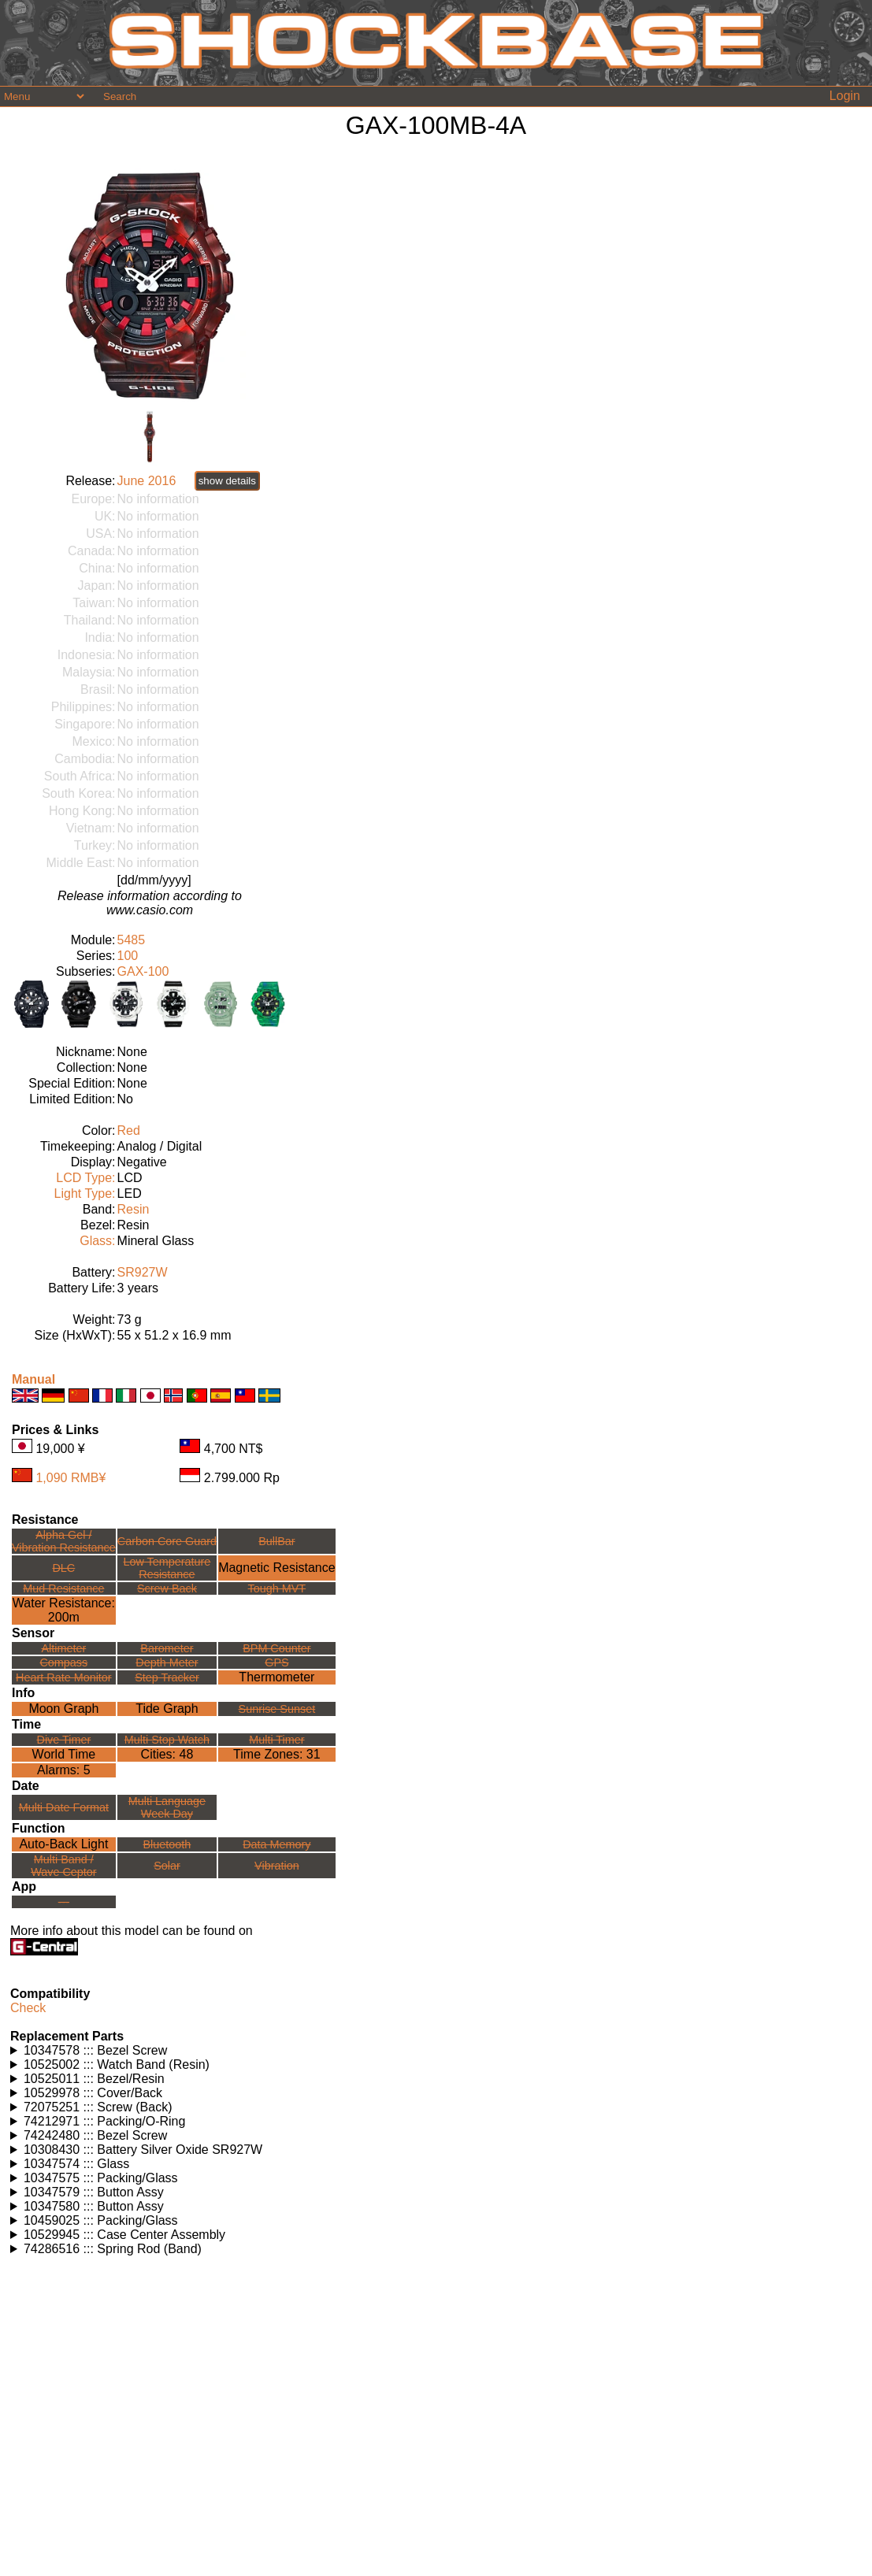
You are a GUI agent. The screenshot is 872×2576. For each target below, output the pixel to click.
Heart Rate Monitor (64, 1677)
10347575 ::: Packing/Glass (101, 2178)
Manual (33, 1379)
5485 (131, 940)
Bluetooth (167, 1844)
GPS (276, 1662)
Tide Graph (166, 1708)
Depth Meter (166, 1662)
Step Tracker (167, 1677)
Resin (133, 1209)
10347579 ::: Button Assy (94, 2192)
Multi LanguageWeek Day (167, 1807)
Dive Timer (63, 1739)
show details (227, 481)
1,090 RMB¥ (70, 1477)
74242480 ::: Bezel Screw (95, 2135)
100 (128, 955)
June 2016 (146, 480)
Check (28, 2007)
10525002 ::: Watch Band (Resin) (117, 2064)
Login (844, 95)
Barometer (166, 1648)
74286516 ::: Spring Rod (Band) (113, 2248)
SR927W (142, 1272)
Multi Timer (276, 1739)
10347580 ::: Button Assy (94, 2206)
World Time (64, 1754)
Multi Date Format (64, 1807)
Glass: (97, 1240)
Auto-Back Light (63, 1844)
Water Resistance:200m (64, 1610)
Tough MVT (277, 1588)
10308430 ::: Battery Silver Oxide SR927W (143, 2149)
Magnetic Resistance (277, 1567)
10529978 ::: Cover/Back (93, 2093)
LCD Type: (85, 1177)
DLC (63, 1568)
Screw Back (167, 1588)
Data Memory (276, 1844)
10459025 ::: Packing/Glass (101, 2220)
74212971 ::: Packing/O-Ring (104, 2121)
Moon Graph (63, 1708)
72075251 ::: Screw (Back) (98, 2107)
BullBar (276, 1541)
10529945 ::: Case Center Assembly (124, 2234)
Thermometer (276, 1677)
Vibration (276, 1865)
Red (128, 1130)
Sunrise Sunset (277, 1709)
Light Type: (85, 1193)
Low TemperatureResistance (166, 1568)
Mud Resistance (63, 1588)
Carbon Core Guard (167, 1541)
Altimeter (63, 1648)
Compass (63, 1662)
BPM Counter (276, 1648)
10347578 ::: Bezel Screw (95, 2050)
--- (63, 1902)
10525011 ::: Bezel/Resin (94, 2078)
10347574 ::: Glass (76, 2163)
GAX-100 (143, 971)
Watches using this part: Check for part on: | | (436, 2051)
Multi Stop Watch (167, 1739)
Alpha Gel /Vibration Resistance (64, 1541)
